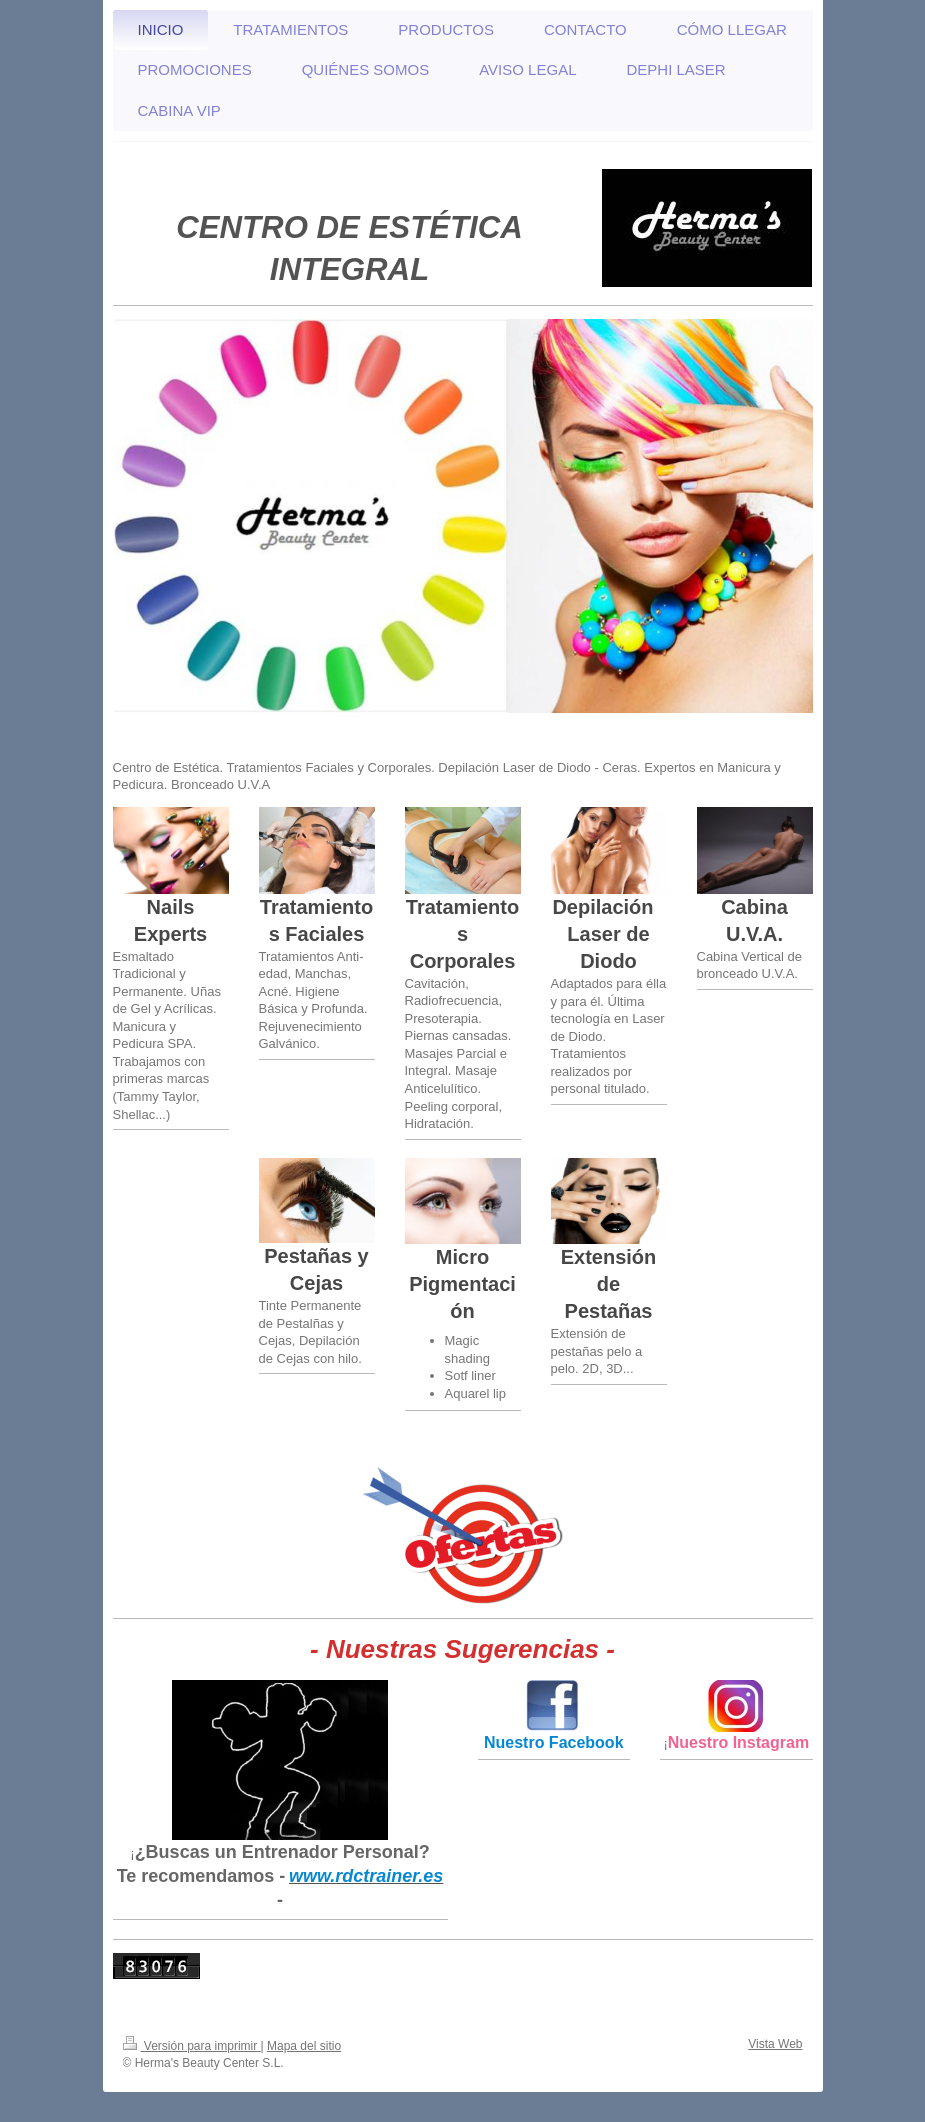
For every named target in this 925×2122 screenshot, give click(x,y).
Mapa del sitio (304, 2046)
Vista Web (775, 2044)
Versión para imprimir (192, 2046)
